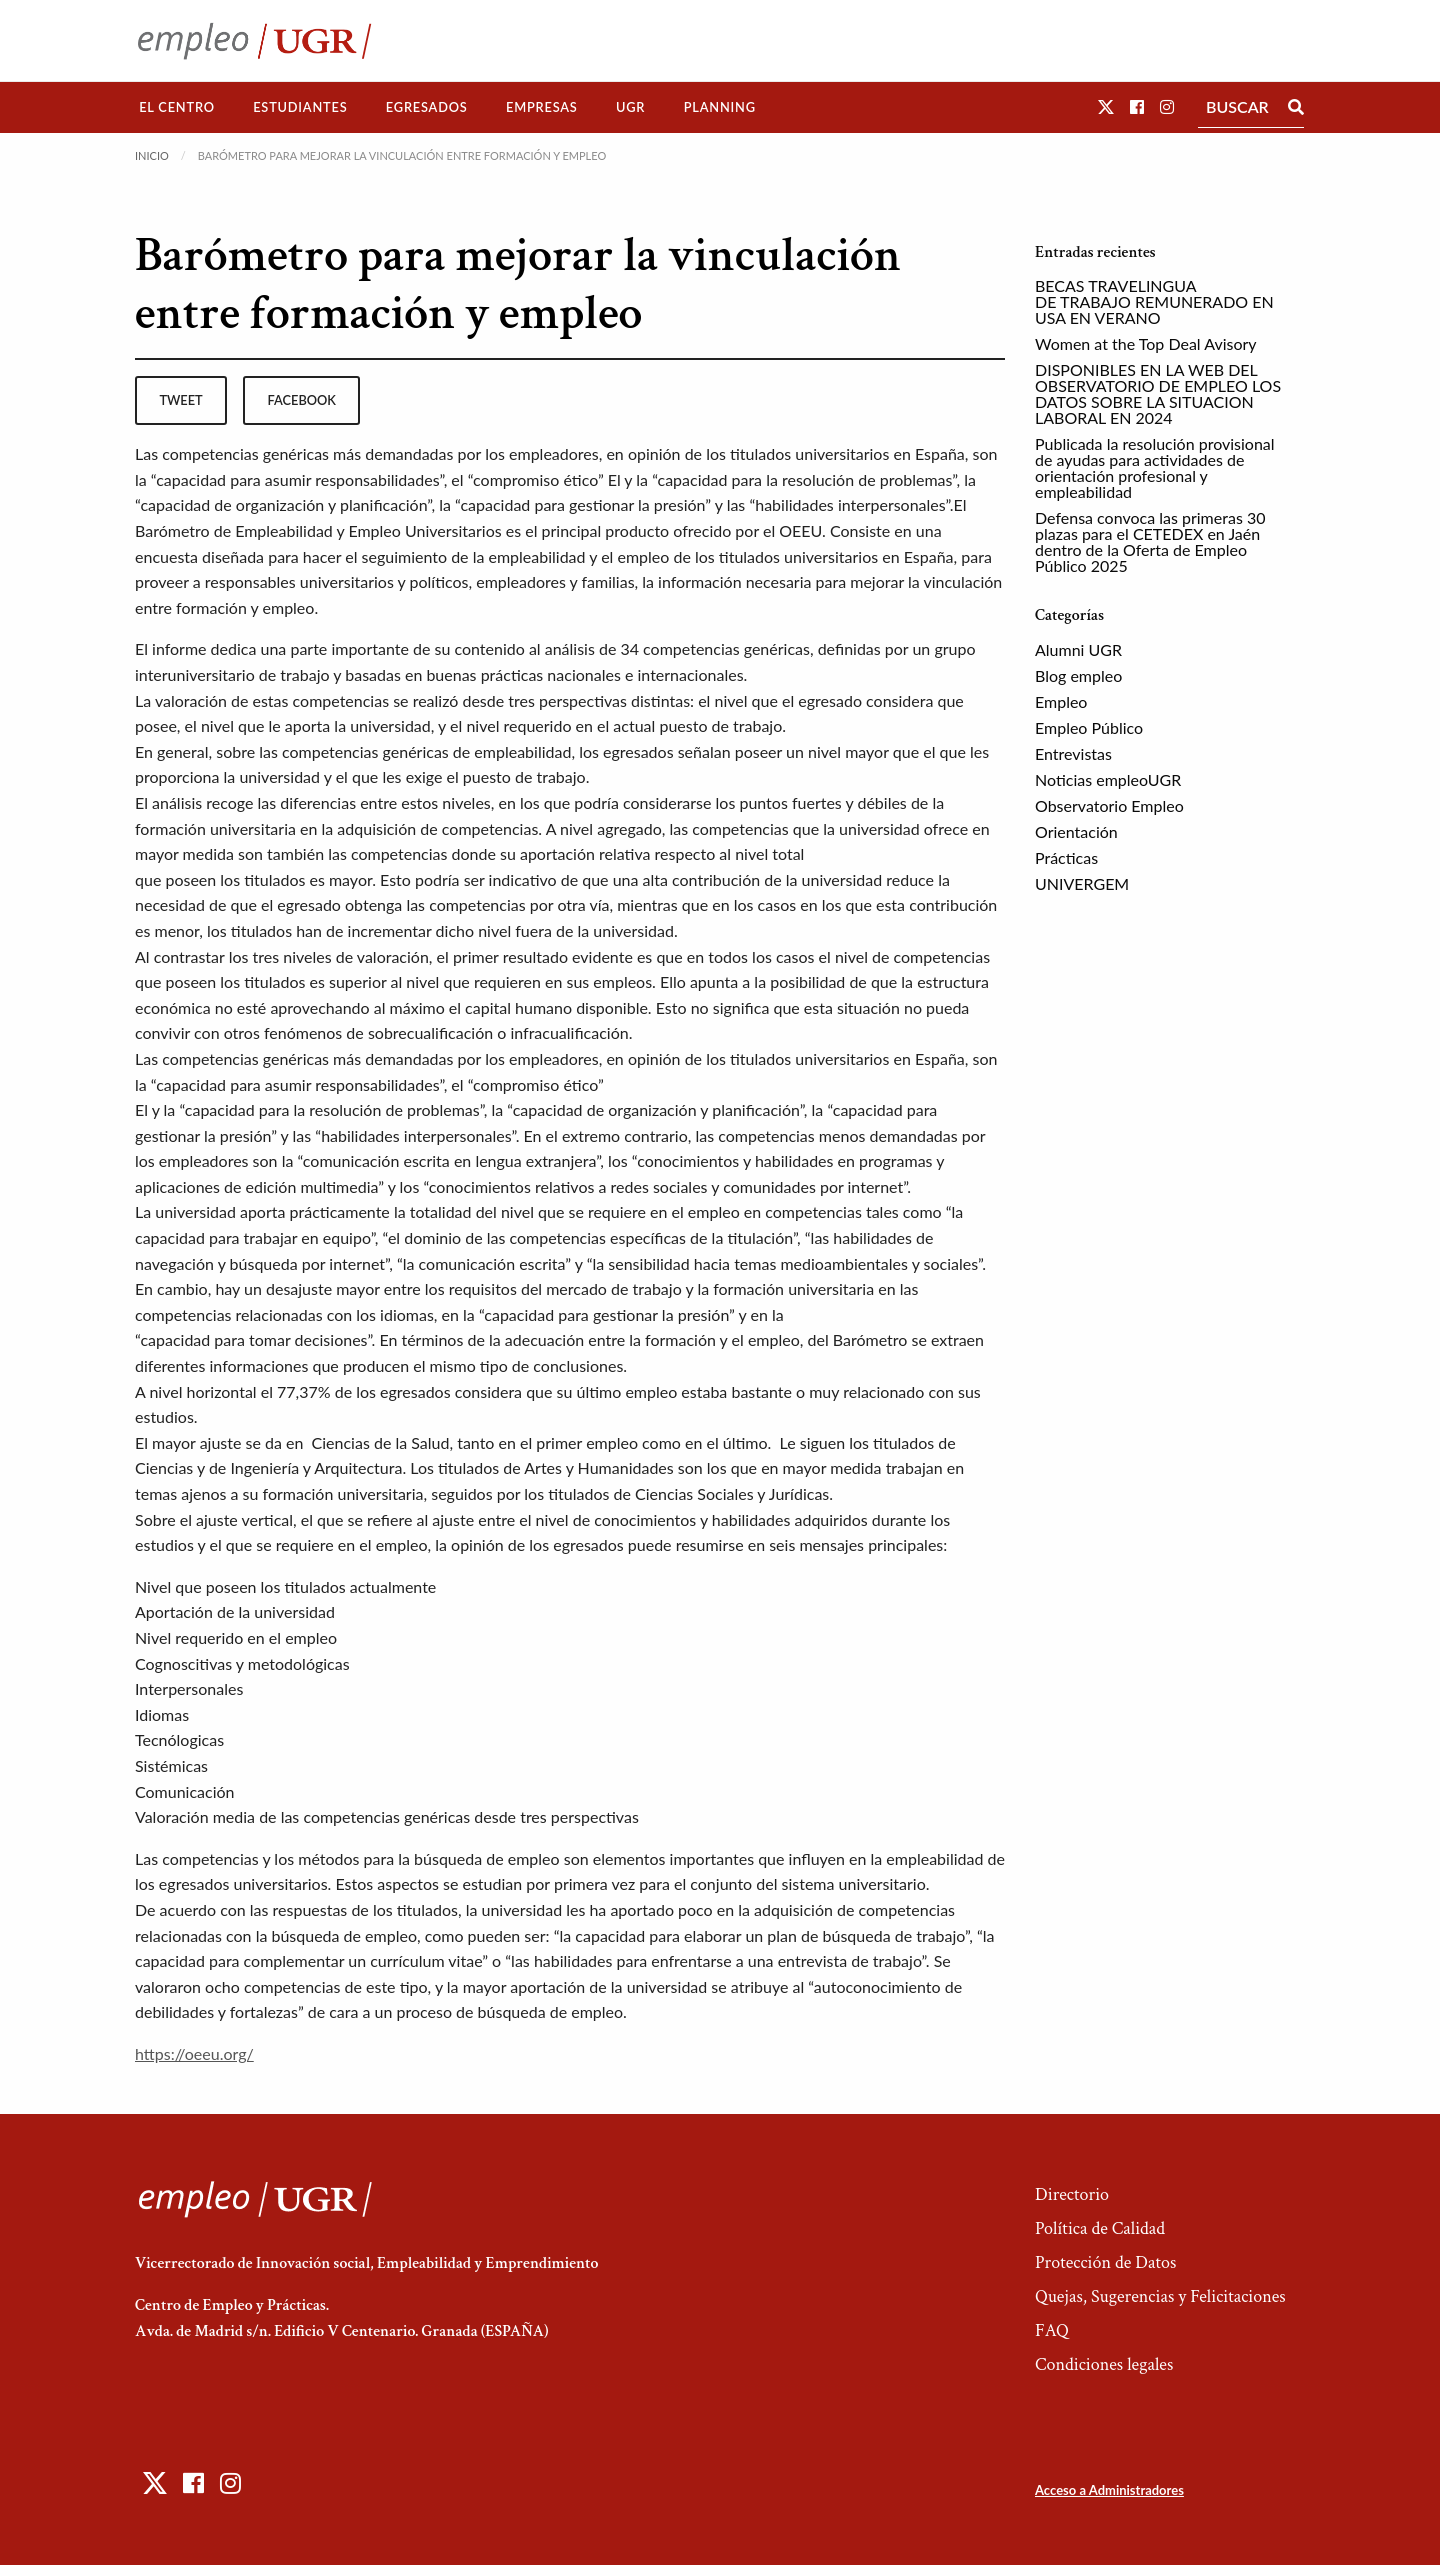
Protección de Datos (1105, 2262)
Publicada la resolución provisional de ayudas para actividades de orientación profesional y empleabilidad (1155, 467)
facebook (302, 400)
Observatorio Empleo (1109, 805)
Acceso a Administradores (1109, 2490)
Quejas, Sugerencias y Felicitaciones (1160, 2296)
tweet (180, 400)
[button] (1106, 106)
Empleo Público (1089, 727)
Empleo (1061, 701)
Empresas (542, 107)
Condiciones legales (1104, 2364)
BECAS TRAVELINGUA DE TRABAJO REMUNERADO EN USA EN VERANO (1154, 301)
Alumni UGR (1078, 649)
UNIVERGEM (1082, 883)
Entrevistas (1073, 753)
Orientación (1076, 831)
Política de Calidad (1100, 2228)
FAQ (1052, 2330)
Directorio (1072, 2194)
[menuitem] (177, 107)
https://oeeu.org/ (194, 2053)
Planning (720, 107)
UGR (630, 107)
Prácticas (1066, 857)
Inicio (152, 155)
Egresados (427, 107)
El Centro (177, 107)
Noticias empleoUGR (1108, 779)
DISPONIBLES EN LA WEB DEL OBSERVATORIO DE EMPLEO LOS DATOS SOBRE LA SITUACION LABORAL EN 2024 (1158, 393)
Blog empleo (1078, 675)
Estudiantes (300, 107)
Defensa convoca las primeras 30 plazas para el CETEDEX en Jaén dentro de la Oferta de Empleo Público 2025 (1150, 541)
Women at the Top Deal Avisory (1146, 343)
